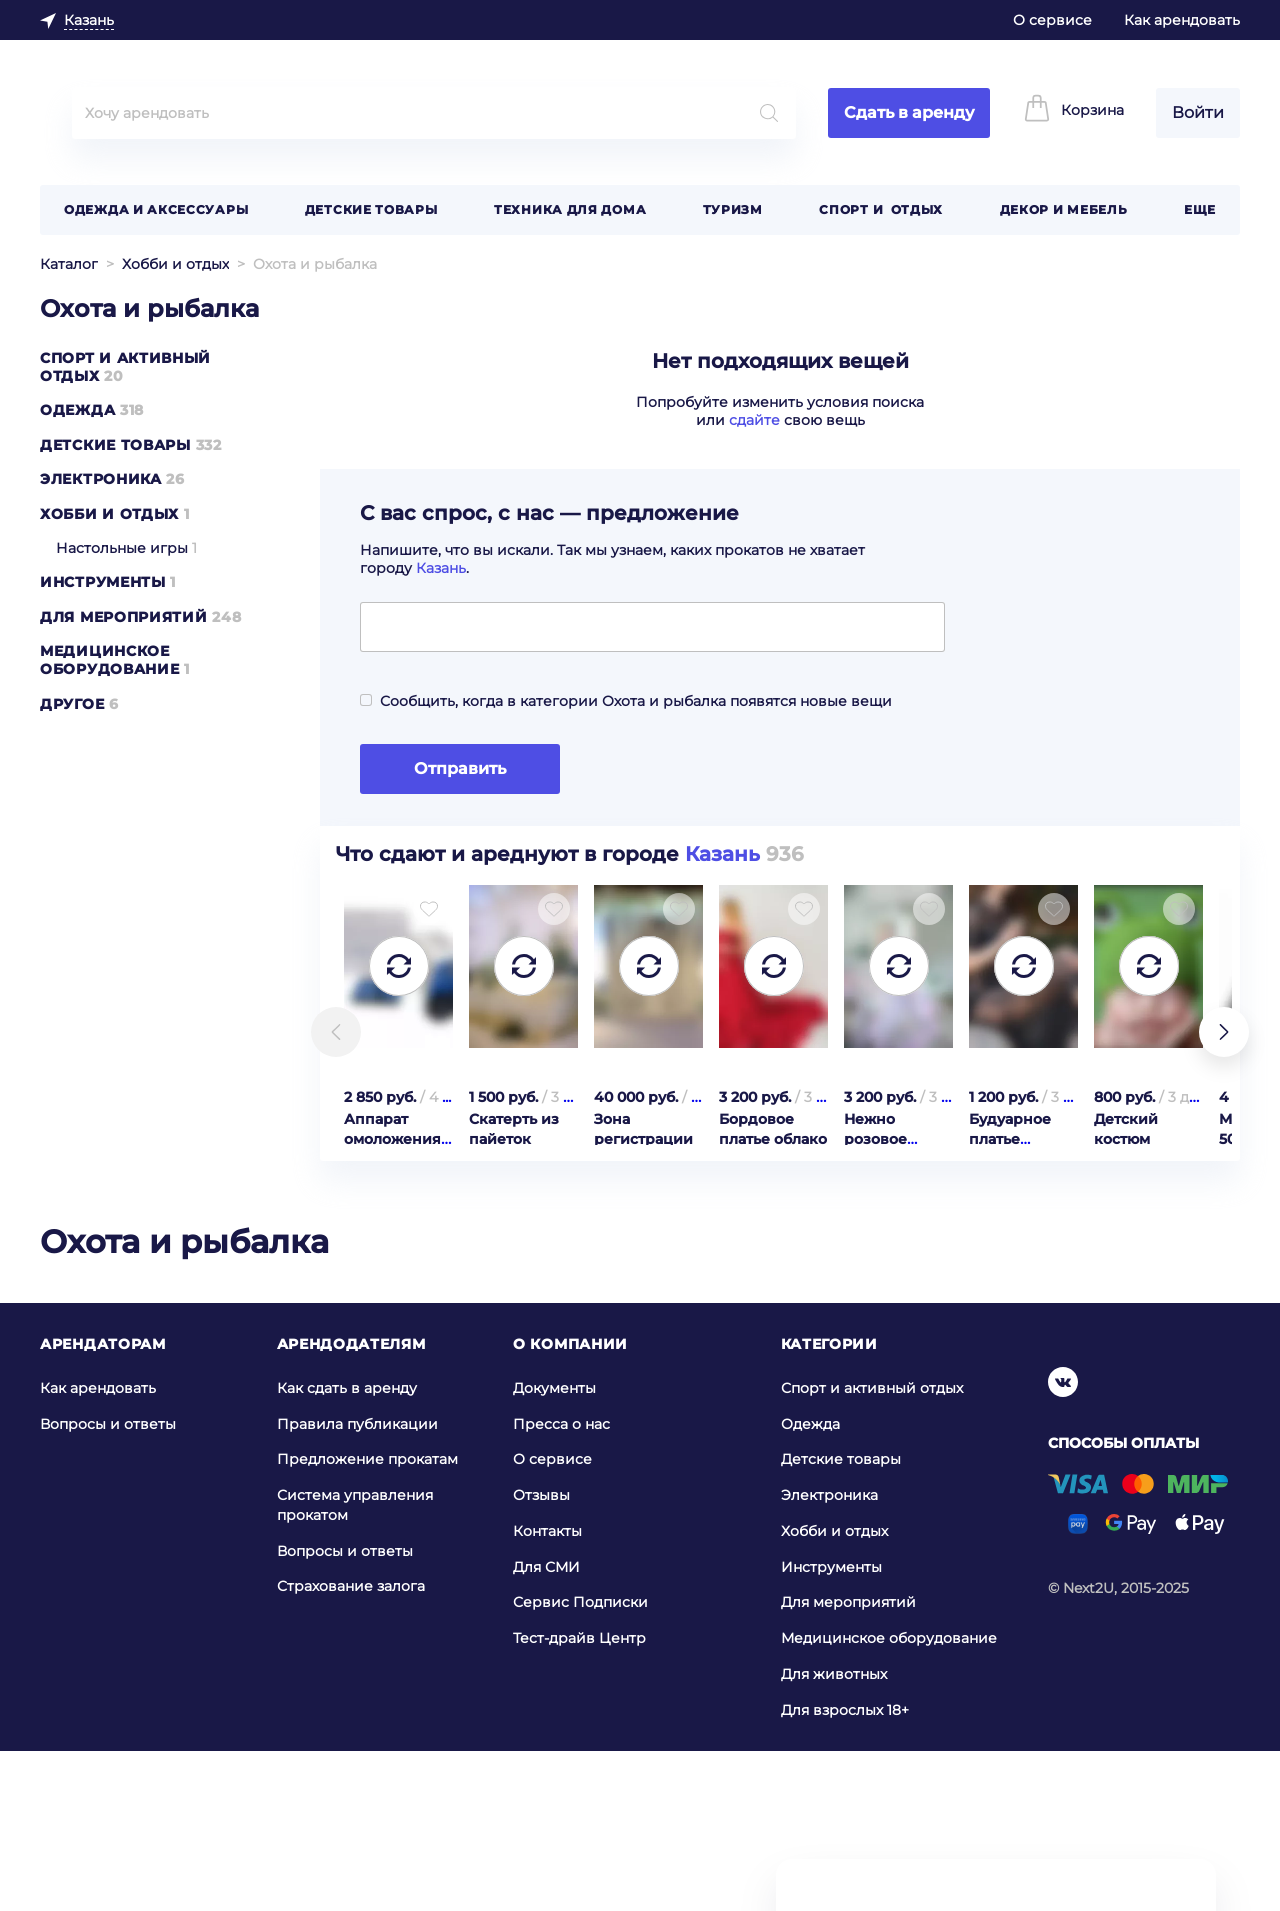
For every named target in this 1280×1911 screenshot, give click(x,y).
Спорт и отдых (881, 209)
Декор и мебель (1064, 209)
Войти (1198, 112)
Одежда (77, 410)
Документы (554, 1547)
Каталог (69, 264)
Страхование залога (351, 1745)
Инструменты (103, 582)
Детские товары (371, 209)
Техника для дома (570, 209)
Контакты (547, 1690)
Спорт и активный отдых (872, 1547)
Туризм (733, 209)
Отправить (460, 768)
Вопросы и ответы (108, 1582)
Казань (441, 568)
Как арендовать (1182, 20)
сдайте (754, 420)
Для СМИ (546, 1726)
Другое (72, 704)
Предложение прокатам (367, 1618)
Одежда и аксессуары (156, 209)
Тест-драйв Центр (579, 1797)
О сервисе (1052, 20)
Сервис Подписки (580, 1761)
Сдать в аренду (909, 112)
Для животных (834, 1833)
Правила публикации (357, 1582)
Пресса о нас (561, 1582)
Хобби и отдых (175, 264)
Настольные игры (122, 548)
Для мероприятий (124, 617)
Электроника (101, 479)
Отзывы (541, 1654)
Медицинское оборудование (109, 660)
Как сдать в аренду (347, 1547)
